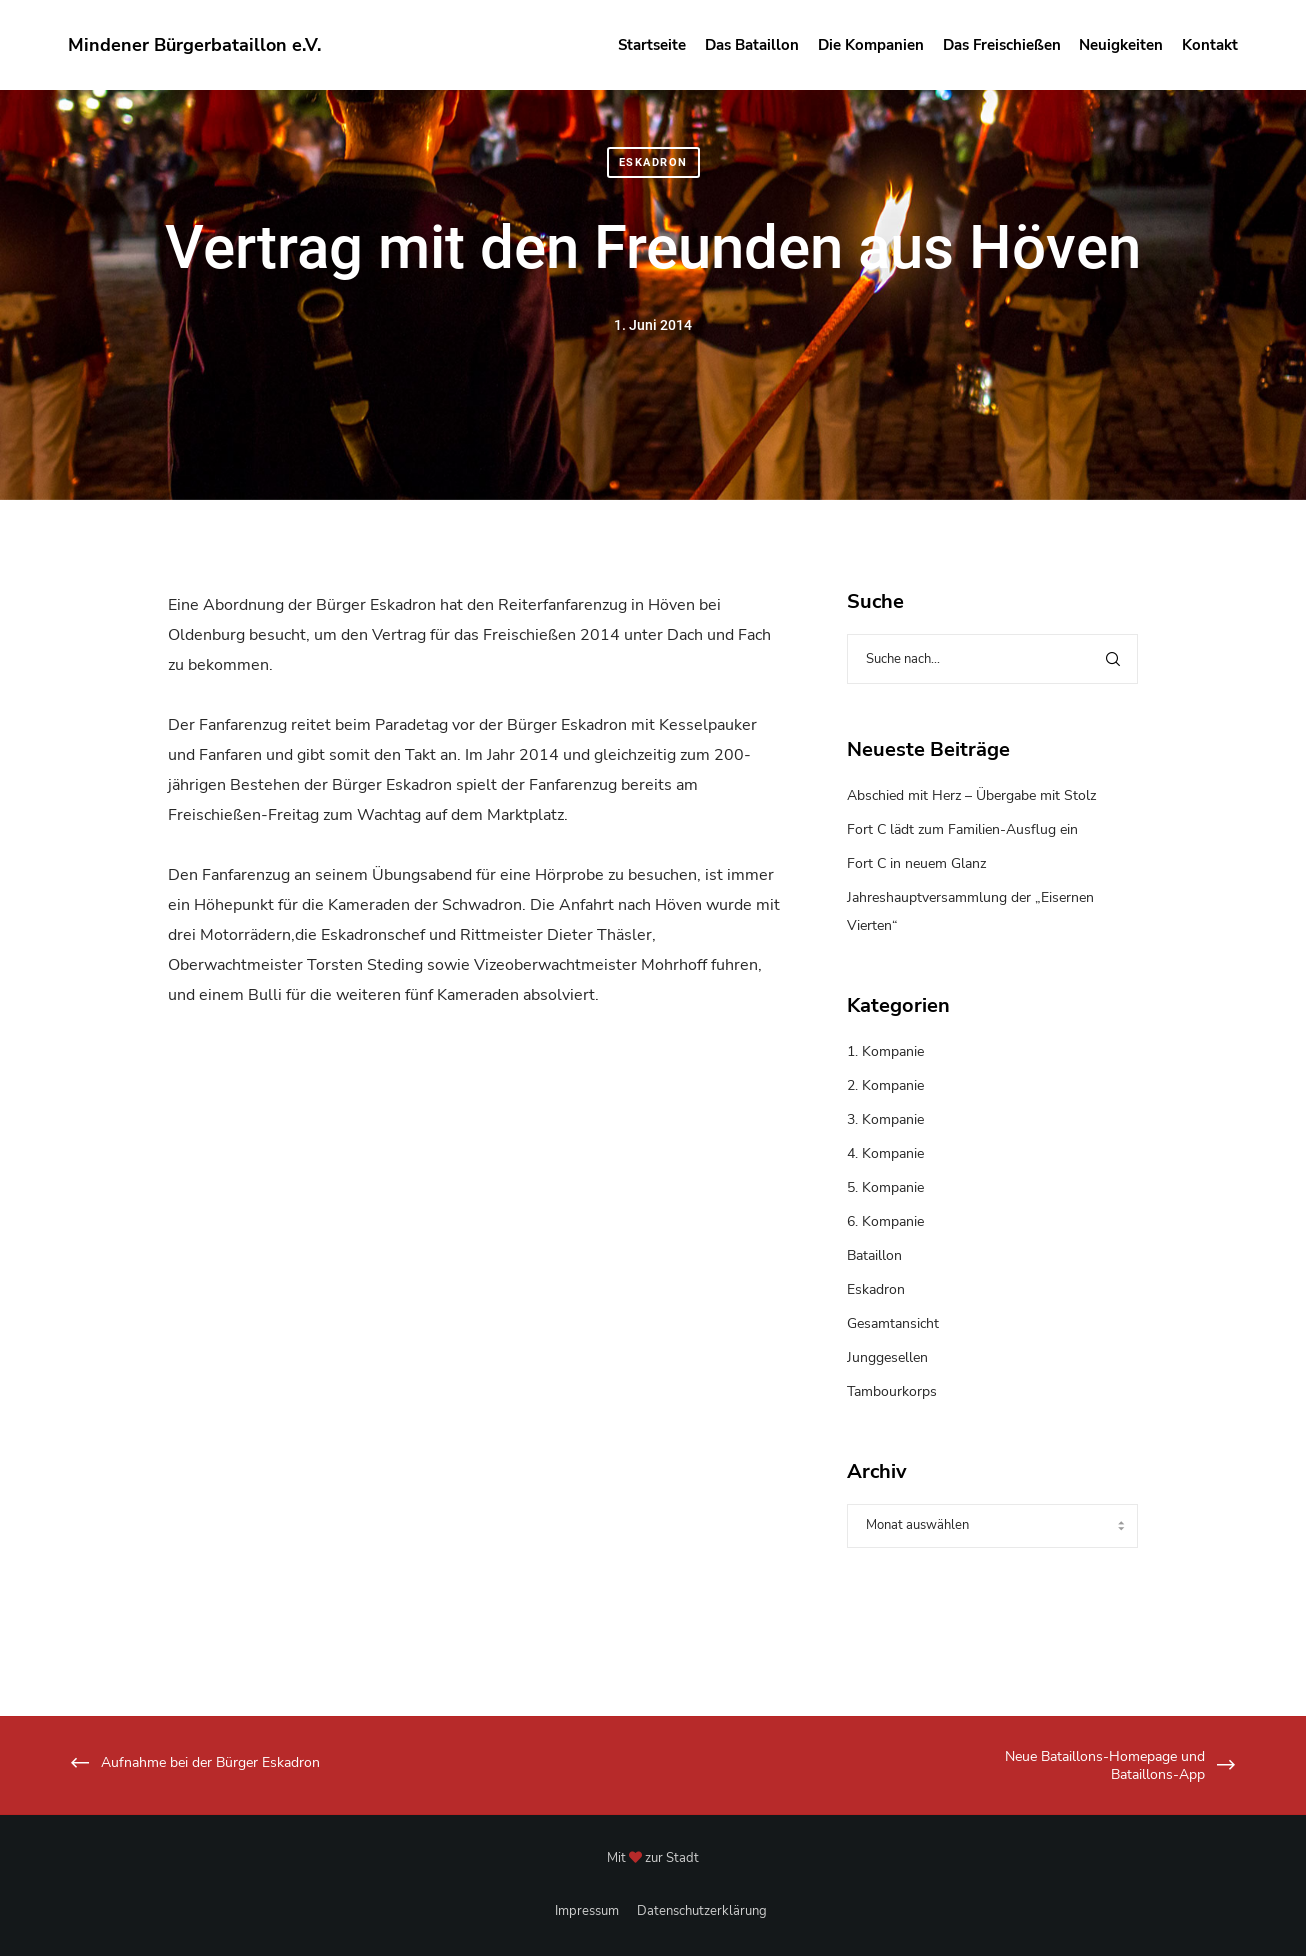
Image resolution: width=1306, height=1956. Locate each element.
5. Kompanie (885, 1187)
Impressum (587, 1911)
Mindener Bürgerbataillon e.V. (194, 45)
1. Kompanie (885, 1051)
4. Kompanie (885, 1153)
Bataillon (874, 1255)
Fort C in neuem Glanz (916, 863)
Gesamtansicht (893, 1323)
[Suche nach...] (992, 659)
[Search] (1113, 659)
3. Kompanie (885, 1119)
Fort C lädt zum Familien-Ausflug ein (962, 829)
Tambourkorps (892, 1391)
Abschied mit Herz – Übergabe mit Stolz (971, 795)
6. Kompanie (885, 1221)
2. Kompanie (885, 1085)
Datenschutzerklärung (702, 1911)
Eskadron (653, 162)
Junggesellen (887, 1357)
